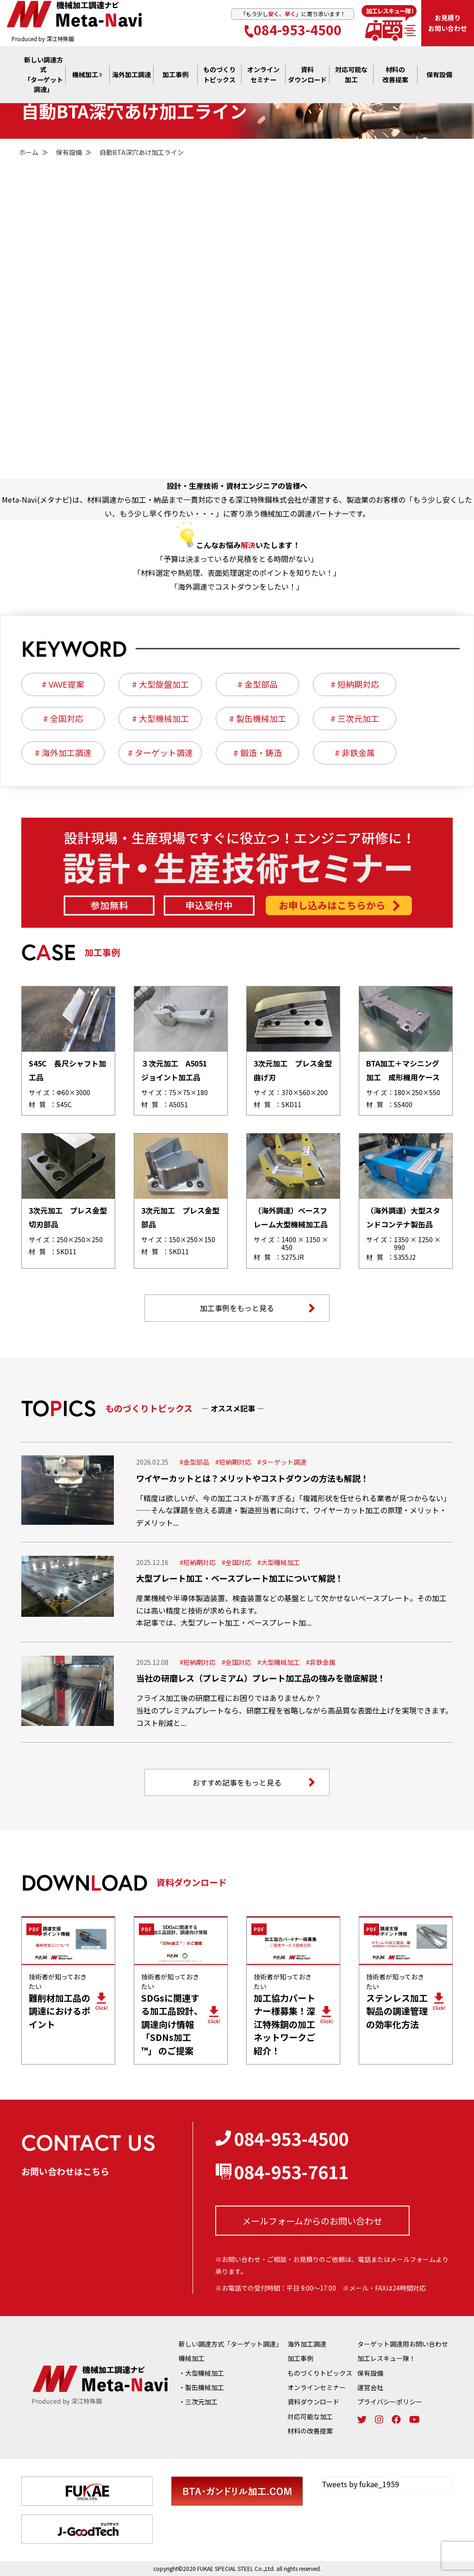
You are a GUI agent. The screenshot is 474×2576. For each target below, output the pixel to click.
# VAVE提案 (63, 684)
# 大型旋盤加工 (160, 684)
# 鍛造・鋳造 (257, 753)
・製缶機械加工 (201, 2387)
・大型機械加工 (201, 2373)
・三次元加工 (198, 2401)
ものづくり (219, 75)
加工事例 (175, 75)
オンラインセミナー (316, 2387)
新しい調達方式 (43, 74)
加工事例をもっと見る (257, 1308)
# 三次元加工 (355, 719)
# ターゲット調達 (160, 753)
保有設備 (439, 75)
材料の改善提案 (310, 2430)
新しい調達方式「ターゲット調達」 (230, 2343)
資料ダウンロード (313, 2401)
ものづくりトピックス (319, 2373)
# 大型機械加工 (160, 719)
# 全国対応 (63, 719)
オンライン (263, 75)
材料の (395, 75)
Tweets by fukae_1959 (360, 2483)
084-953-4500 (293, 29)
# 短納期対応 (355, 684)
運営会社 (370, 2387)
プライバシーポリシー (389, 2401)
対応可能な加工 (310, 2416)
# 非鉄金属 (355, 753)
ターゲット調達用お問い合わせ (402, 2343)
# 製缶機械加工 (257, 719)
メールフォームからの (312, 2220)
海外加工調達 (131, 75)
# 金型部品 (257, 684)
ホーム (28, 152)
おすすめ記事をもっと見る (254, 1782)
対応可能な (351, 75)
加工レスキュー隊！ (386, 2358)
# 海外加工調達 (63, 753)
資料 (307, 75)
